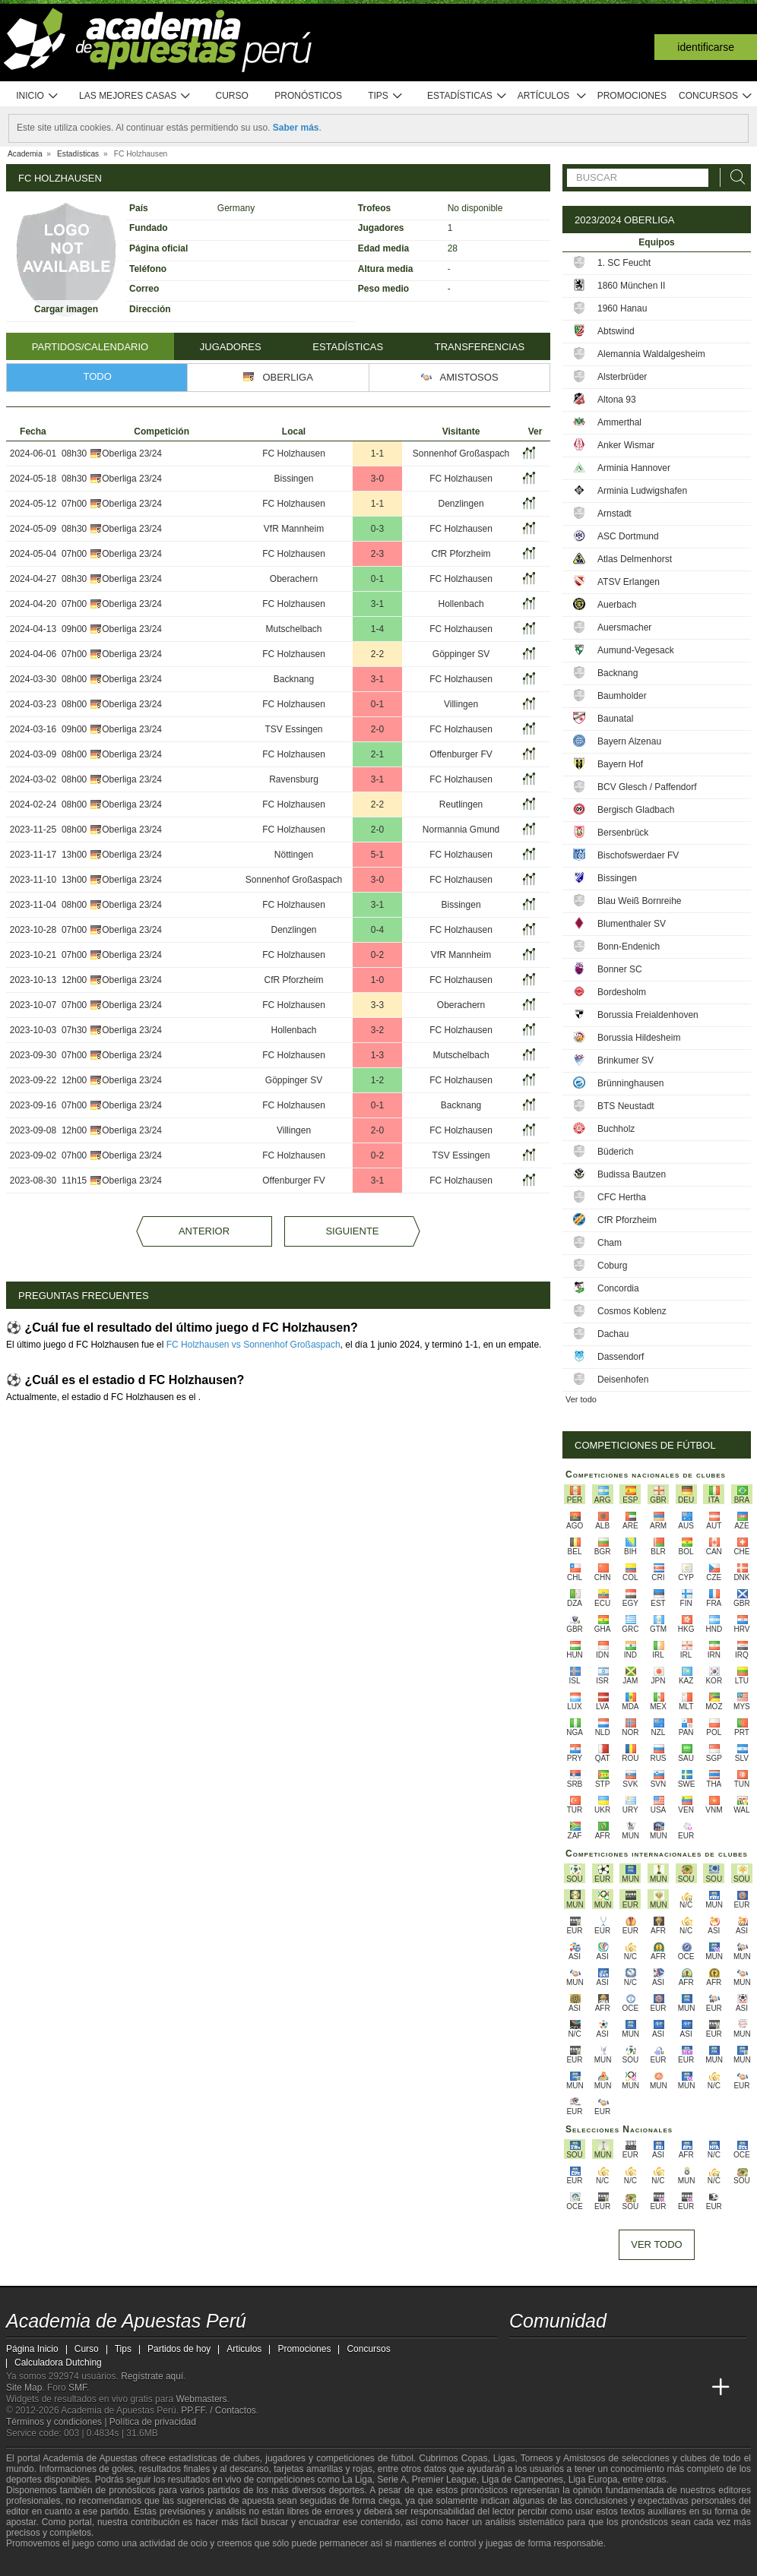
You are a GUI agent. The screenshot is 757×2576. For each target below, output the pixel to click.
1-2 (377, 1080)
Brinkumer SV (625, 1060)
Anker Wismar (625, 445)
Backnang (294, 679)
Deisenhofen (622, 1379)
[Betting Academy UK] (692, 2388)
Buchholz (616, 1129)
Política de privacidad (152, 2421)
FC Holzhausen (293, 453)
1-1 (377, 453)
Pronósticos (308, 95)
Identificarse (705, 47)
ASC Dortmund (628, 536)
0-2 (377, 955)
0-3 (377, 528)
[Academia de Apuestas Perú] (522, 2388)
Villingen (461, 704)
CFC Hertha (621, 1197)
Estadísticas (467, 96)
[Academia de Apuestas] (635, 2388)
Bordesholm (621, 992)
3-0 (377, 478)
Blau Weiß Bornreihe (639, 901)
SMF (77, 2387)
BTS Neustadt (625, 1106)
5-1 (377, 854)
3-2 (377, 1030)
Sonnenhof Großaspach (461, 453)
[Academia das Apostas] (550, 2388)
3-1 (377, 604)
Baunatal (615, 718)
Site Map (24, 2387)
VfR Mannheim (294, 528)
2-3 (377, 553)
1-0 (377, 980)
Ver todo (581, 1399)
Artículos (552, 96)
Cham (609, 1242)
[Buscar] (733, 177)
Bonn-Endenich (628, 946)
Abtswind (616, 331)
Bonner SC (619, 969)
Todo (98, 376)
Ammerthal (619, 422)
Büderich (615, 1151)
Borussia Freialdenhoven (647, 1015)
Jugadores (230, 346)
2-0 (377, 729)
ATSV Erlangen (628, 582)
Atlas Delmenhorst (634, 559)
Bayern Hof (620, 764)
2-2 (377, 654)
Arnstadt (614, 513)
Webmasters (201, 2399)
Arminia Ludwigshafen (642, 490)
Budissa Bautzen (631, 1174)
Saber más (296, 127)
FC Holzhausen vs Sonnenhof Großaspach (253, 1344)
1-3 (377, 1055)
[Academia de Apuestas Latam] (664, 2388)
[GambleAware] (45, 2563)
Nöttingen (293, 854)
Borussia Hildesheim (638, 1037)
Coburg (612, 1265)
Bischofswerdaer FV (638, 855)
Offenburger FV (461, 754)
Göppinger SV (460, 654)
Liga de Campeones (522, 2479)
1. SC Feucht (624, 263)
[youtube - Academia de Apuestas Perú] (550, 2356)
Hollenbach (461, 604)
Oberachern (294, 579)
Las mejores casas (135, 96)
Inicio (37, 96)
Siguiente (351, 1231)
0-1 (377, 579)
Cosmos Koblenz (632, 1311)
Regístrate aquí (152, 2376)
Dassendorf (620, 1356)
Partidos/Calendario (90, 346)
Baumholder (622, 696)
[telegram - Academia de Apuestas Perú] (607, 2356)
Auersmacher (624, 627)
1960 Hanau (622, 308)
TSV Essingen (293, 729)
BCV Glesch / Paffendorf (647, 787)
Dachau (613, 1334)
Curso (232, 95)
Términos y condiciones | (57, 2421)
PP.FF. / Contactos (218, 2410)
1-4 (377, 629)
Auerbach (616, 604)
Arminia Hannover (633, 468)
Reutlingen (461, 804)
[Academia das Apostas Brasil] (579, 2388)
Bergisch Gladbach (635, 809)
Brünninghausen (630, 1083)
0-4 (377, 930)
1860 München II (631, 285)
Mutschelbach (293, 629)
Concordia (618, 1288)
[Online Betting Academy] (607, 2388)
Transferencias (479, 346)
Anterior (204, 1231)
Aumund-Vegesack (635, 650)
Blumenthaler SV (631, 923)
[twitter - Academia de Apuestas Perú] (522, 2356)
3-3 (377, 1005)
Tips (385, 96)
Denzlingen (461, 503)
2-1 (377, 754)
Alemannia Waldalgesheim (651, 354)
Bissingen (294, 478)
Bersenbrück (622, 832)
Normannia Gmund (461, 829)
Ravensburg (293, 779)
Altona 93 (616, 399)
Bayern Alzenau (629, 741)
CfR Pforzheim (461, 553)
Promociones (632, 95)
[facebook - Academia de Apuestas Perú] (579, 2356)
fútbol (402, 2458)
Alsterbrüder (622, 376)
